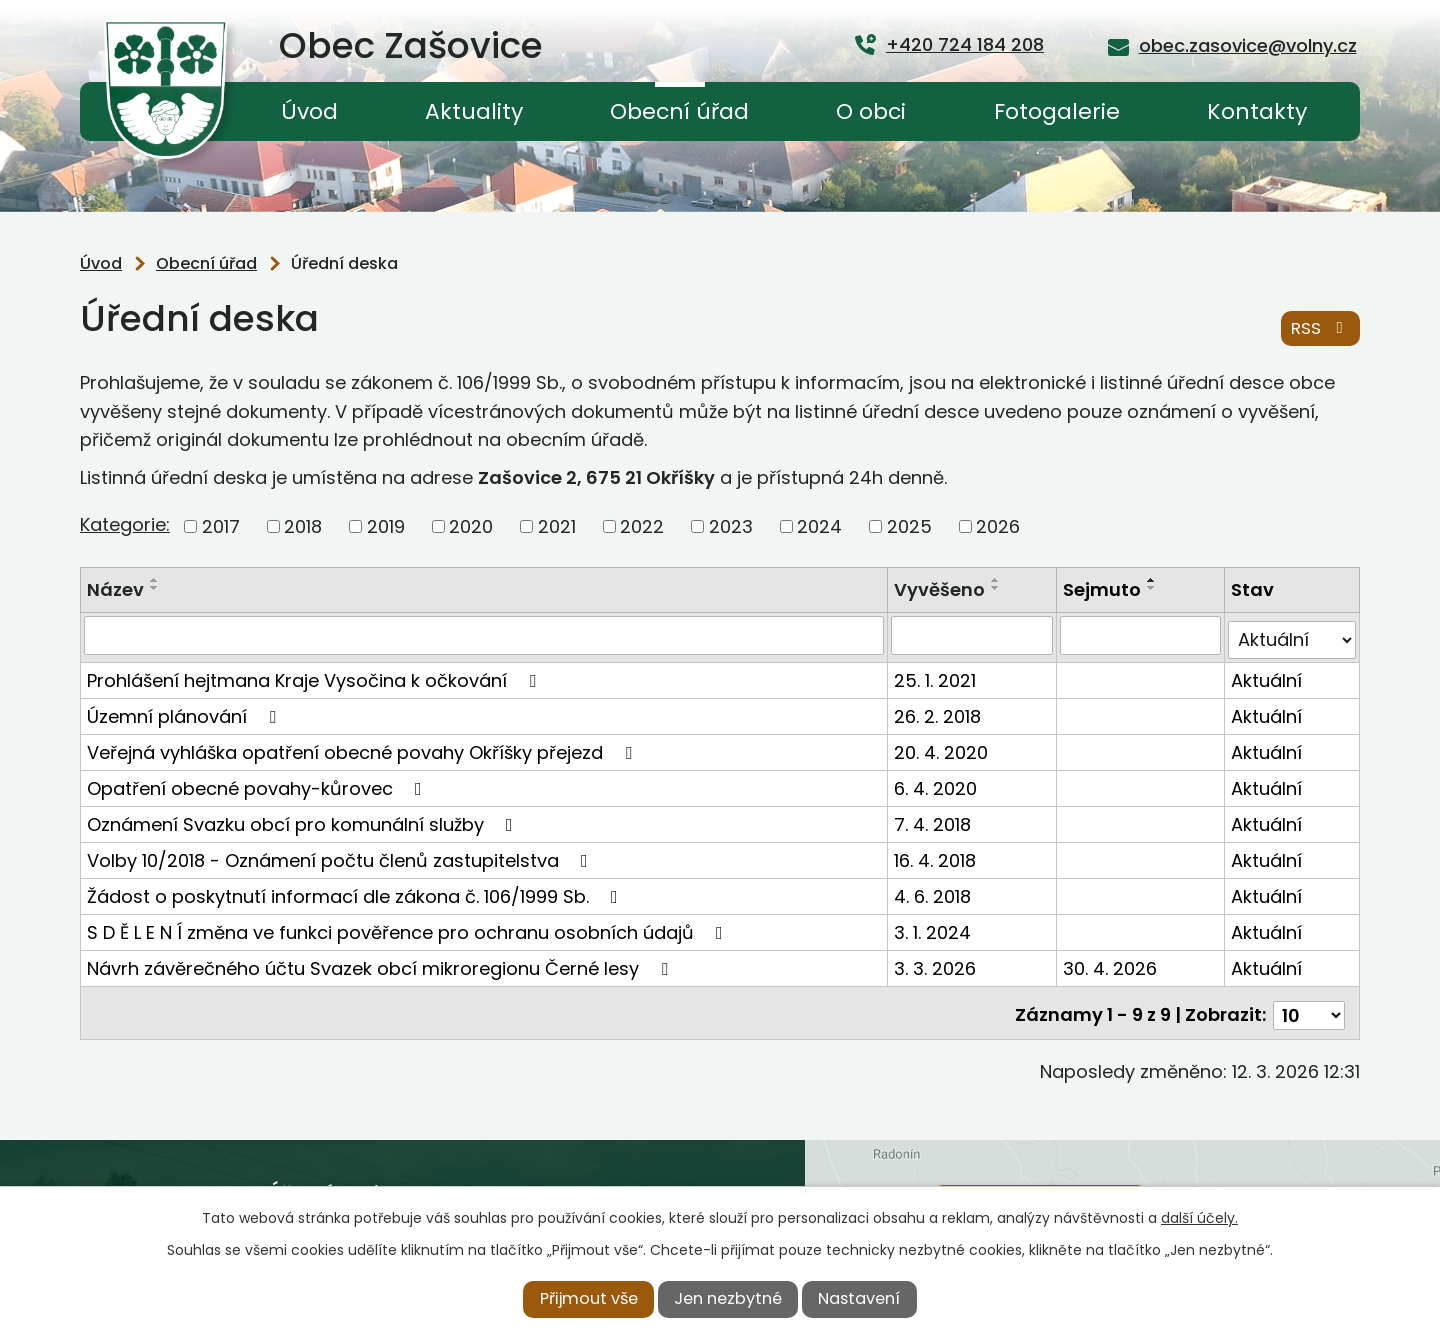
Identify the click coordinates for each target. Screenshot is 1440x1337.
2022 (642, 526)
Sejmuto (1103, 589)
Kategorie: (125, 524)
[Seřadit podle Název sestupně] (155, 588)
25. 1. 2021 (937, 675)
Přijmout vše (589, 1298)
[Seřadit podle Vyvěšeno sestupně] (998, 588)
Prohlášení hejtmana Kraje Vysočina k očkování (315, 675)
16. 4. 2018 (937, 855)
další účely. (1199, 1218)
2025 (909, 526)
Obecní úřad (679, 111)
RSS (1320, 330)
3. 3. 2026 (937, 963)
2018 (303, 526)
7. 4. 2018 (934, 819)
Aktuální (1267, 675)
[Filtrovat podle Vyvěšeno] (973, 635)
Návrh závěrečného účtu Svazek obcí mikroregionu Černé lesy (381, 963)
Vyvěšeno (941, 589)
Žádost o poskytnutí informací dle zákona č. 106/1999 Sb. (356, 891)
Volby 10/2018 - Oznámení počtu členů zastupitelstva (341, 855)
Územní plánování (185, 711)
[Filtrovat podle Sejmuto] (1141, 635)
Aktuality (474, 111)
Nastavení (859, 1298)
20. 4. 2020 (943, 747)
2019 (386, 526)
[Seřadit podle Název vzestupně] (155, 580)
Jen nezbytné (728, 1298)
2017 (221, 526)
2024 (819, 526)
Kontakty (1257, 111)
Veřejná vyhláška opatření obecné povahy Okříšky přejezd (363, 747)
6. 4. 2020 (937, 783)
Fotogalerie (1057, 111)
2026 (998, 526)
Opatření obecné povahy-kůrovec (258, 783)
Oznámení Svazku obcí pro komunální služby (304, 819)
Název (115, 589)
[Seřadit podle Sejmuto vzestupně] (1153, 580)
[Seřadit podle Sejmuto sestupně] (1153, 588)
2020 (471, 526)
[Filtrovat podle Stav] (1292, 635)
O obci (871, 111)
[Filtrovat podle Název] (485, 635)
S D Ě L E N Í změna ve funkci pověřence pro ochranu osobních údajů (409, 927)
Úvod (309, 111)
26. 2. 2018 (939, 711)
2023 (731, 526)
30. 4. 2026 (1111, 963)
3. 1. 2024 (934, 927)
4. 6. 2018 (934, 891)
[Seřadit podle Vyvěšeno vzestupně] (998, 580)
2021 (557, 526)
